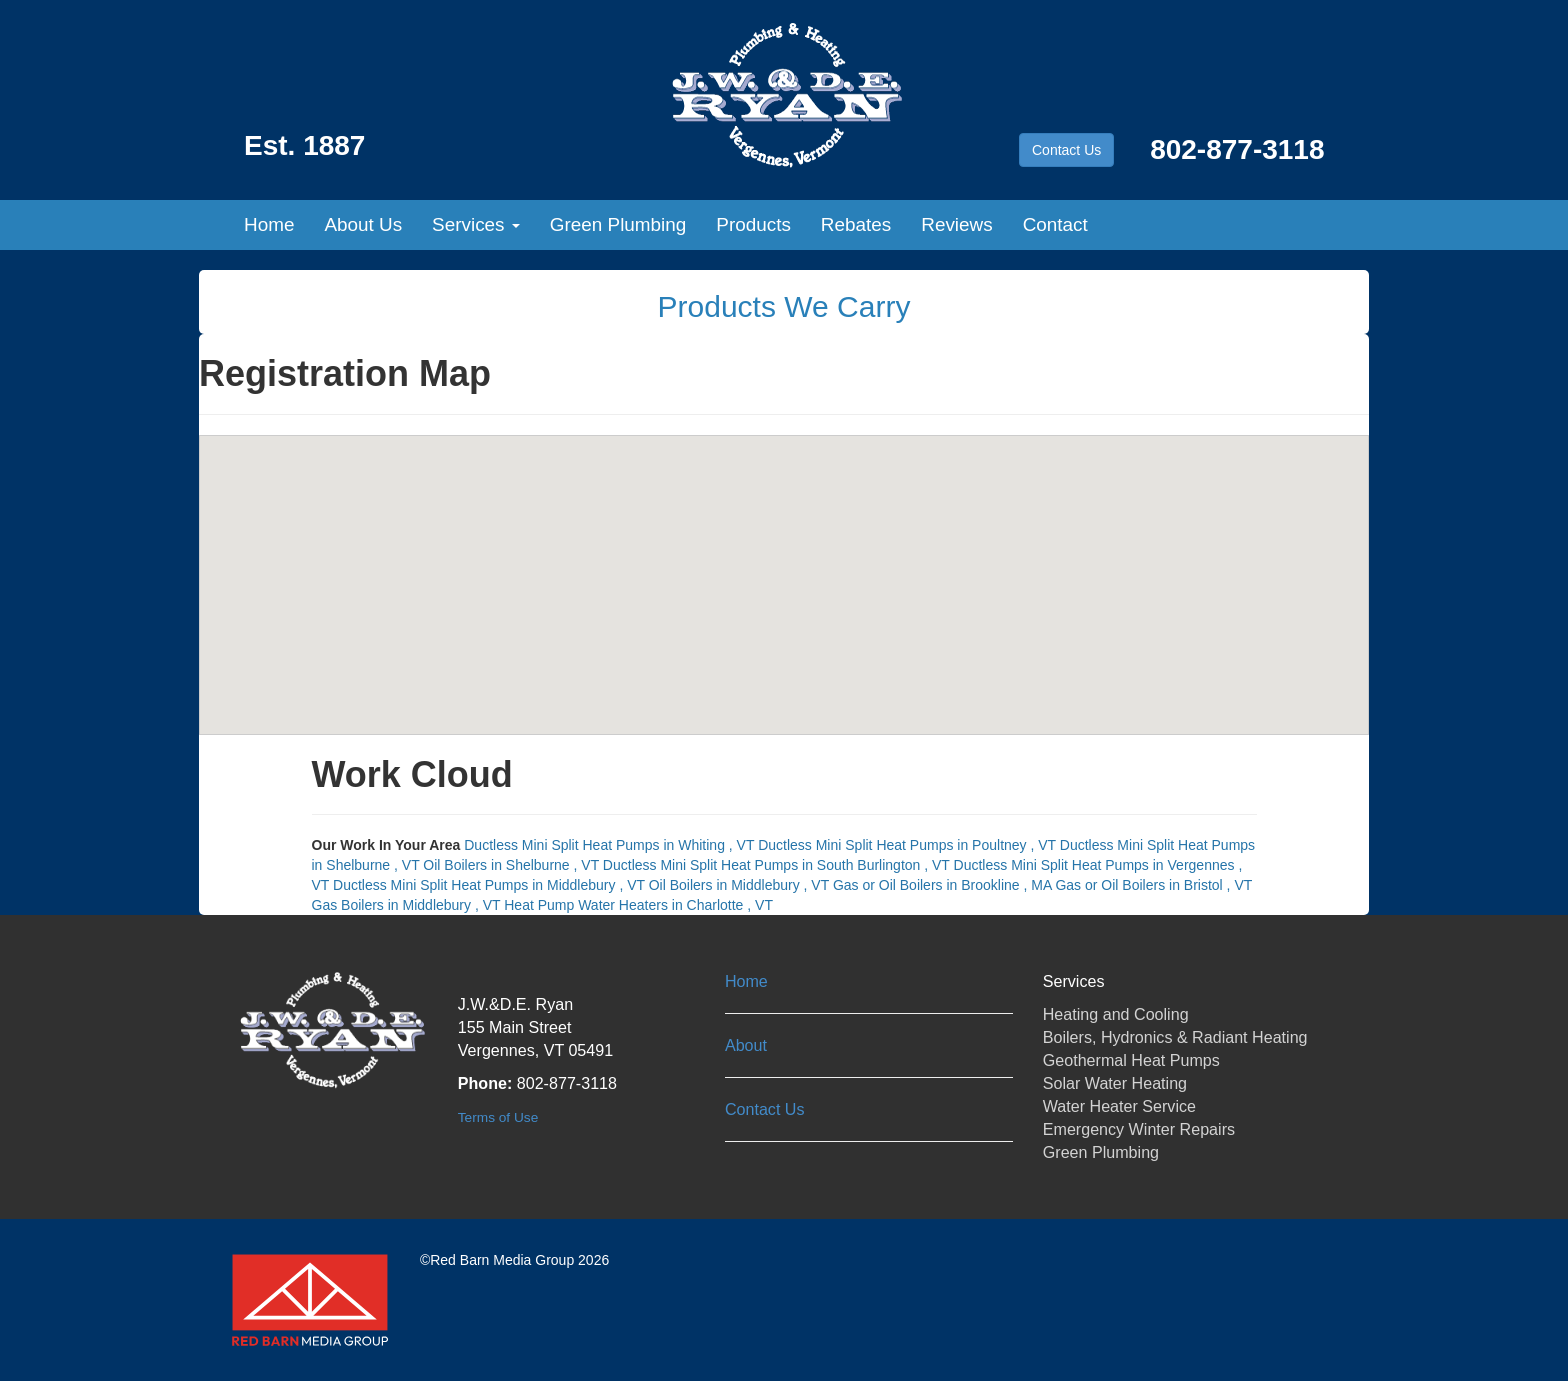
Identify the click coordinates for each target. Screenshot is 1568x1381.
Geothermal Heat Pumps (1131, 1060)
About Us (363, 224)
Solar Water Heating (1115, 1083)
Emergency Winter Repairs (1139, 1129)
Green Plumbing (618, 224)
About (746, 1045)
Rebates (856, 224)
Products (753, 224)
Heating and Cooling (1116, 1014)
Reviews (956, 224)
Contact (1055, 224)
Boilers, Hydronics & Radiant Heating (1175, 1037)
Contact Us (1066, 150)
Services (476, 224)
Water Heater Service (1119, 1106)
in (611, 845)
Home (269, 224)
